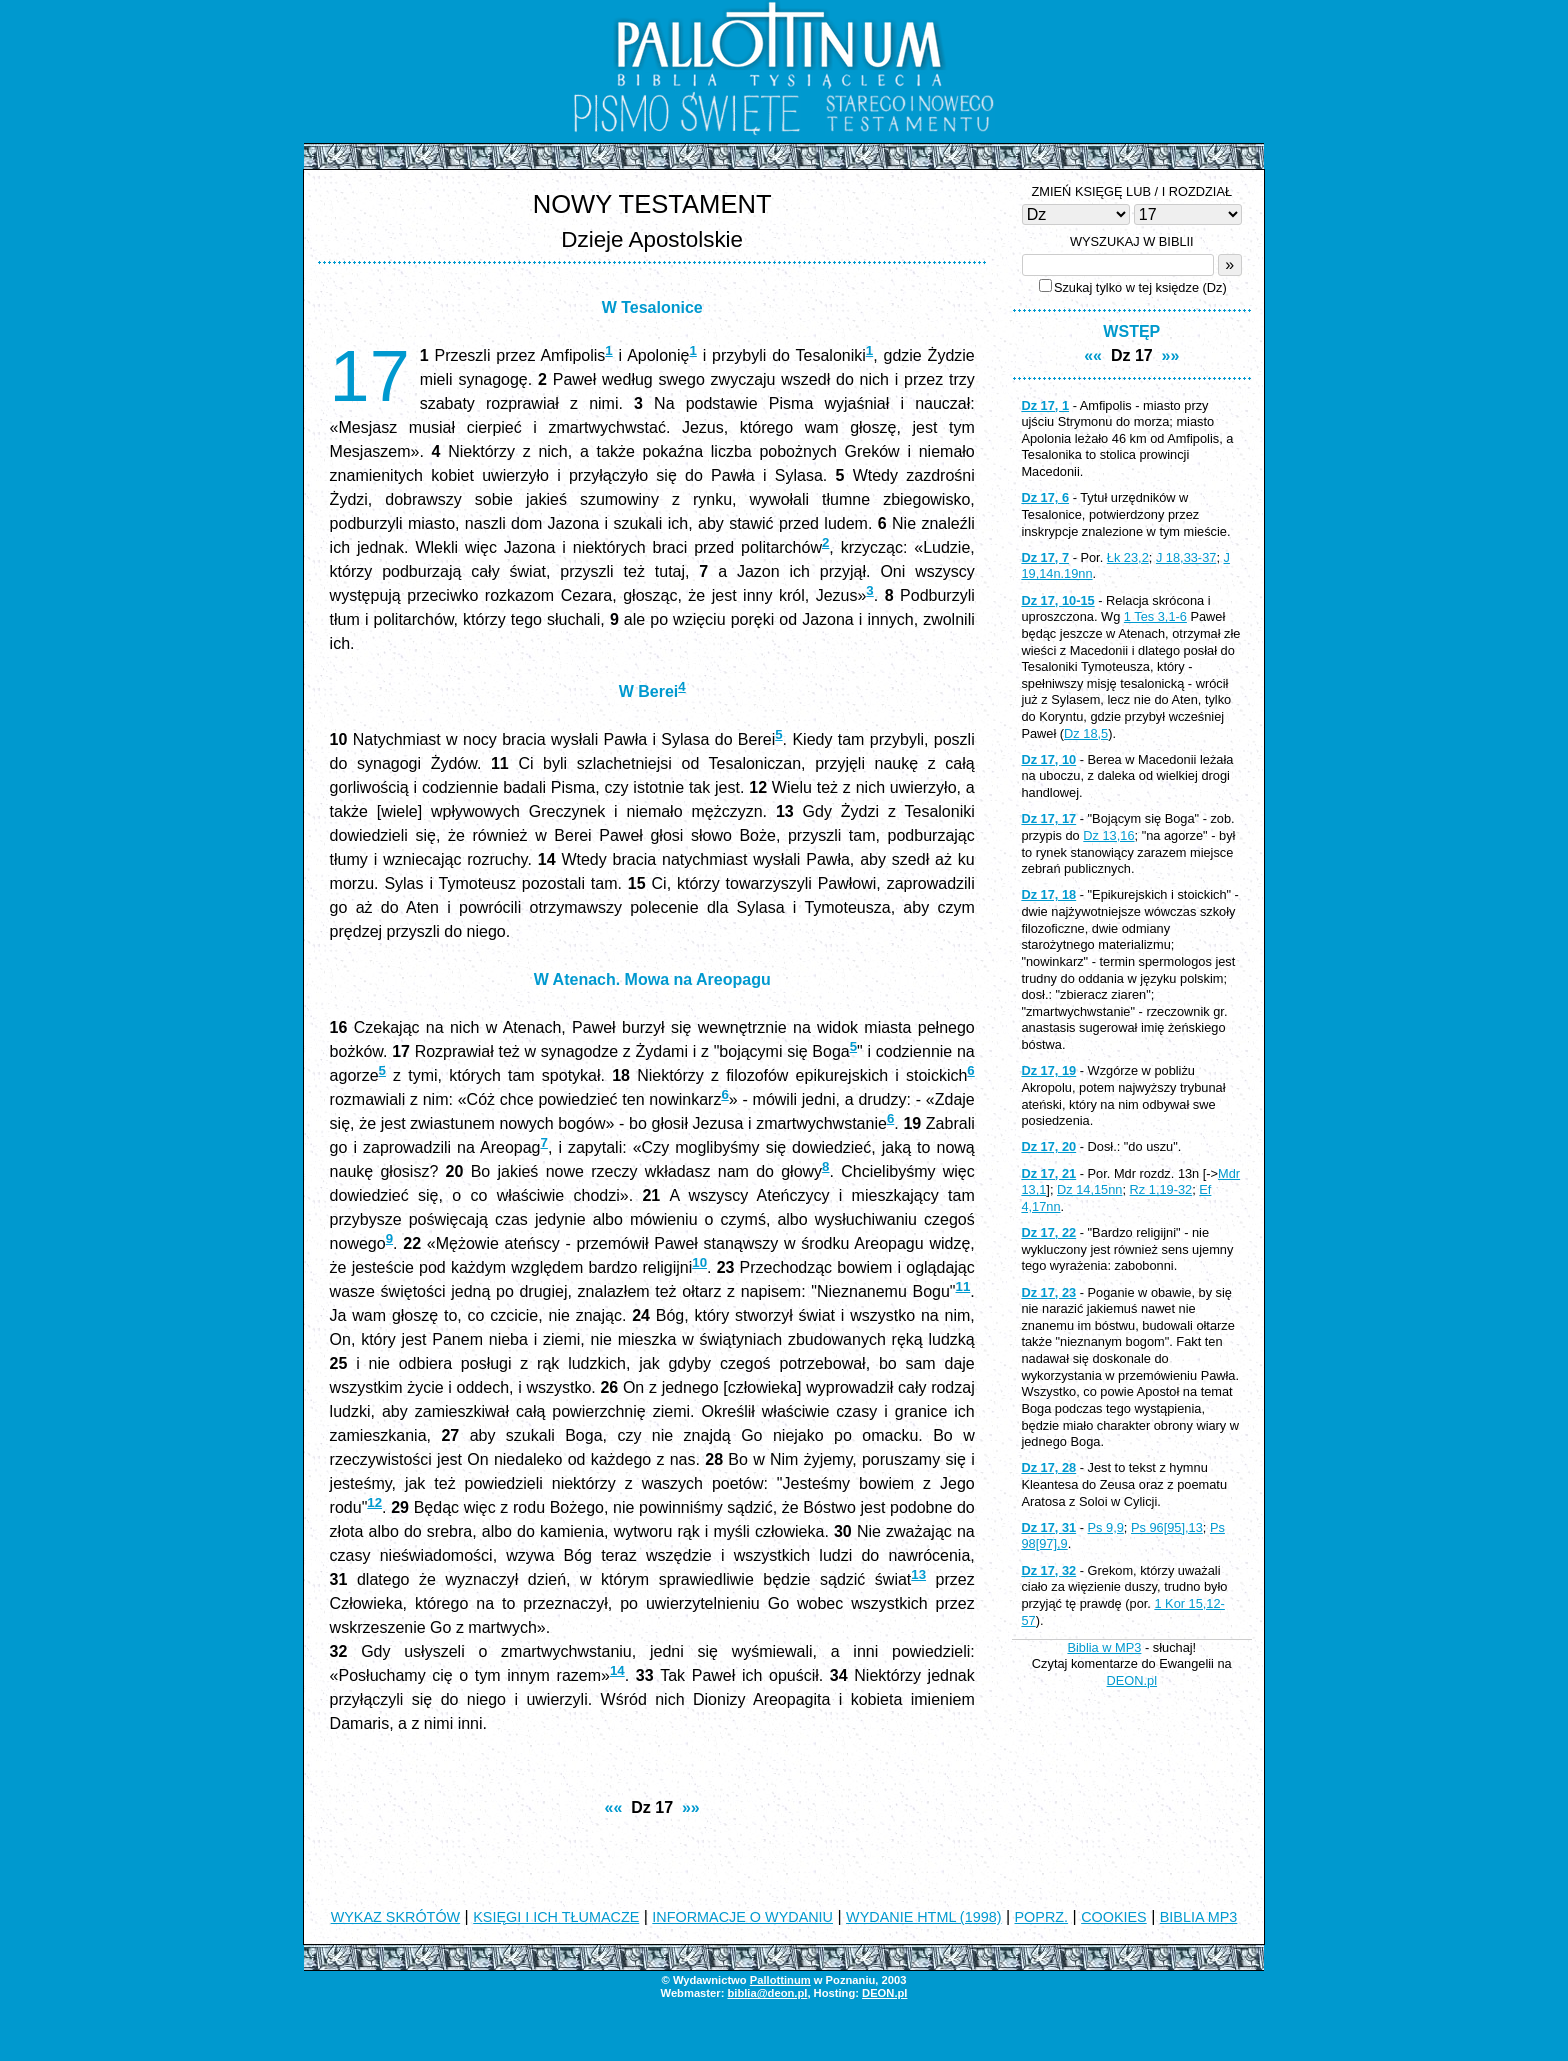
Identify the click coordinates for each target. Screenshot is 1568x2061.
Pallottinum (780, 1980)
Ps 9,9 (1106, 1527)
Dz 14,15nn (1089, 1189)
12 (374, 1502)
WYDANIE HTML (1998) (923, 1917)
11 (963, 1286)
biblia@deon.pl (767, 1993)
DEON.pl (1132, 1680)
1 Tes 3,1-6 (1155, 616)
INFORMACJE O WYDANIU (742, 1917)
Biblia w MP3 (1104, 1647)
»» (691, 1807)
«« (614, 1807)
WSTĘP (1131, 331)
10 (699, 1262)
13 (918, 1574)
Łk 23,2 (1128, 557)
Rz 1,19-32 (1161, 1189)
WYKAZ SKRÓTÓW (396, 1917)
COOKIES (1114, 1917)
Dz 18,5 (1086, 733)
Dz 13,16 (1108, 835)
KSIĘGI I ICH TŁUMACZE (556, 1917)
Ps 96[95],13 (1167, 1527)
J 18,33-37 (1186, 557)
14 (617, 1670)
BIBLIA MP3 (1199, 1917)
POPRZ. (1042, 1917)
